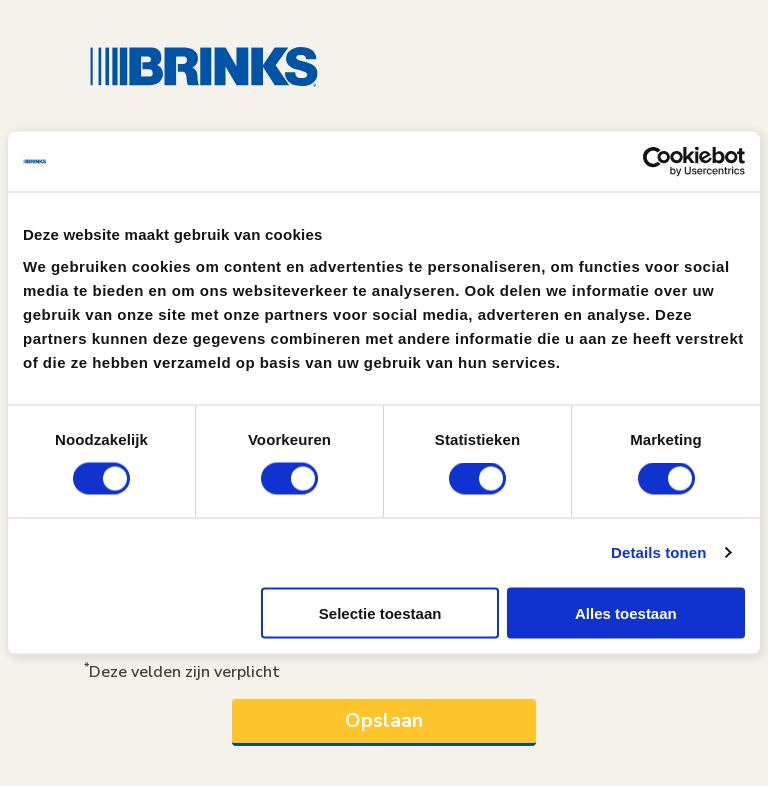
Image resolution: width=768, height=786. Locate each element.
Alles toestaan (626, 612)
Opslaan (384, 720)
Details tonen (658, 552)
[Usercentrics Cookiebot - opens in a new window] (657, 162)
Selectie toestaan (380, 612)
